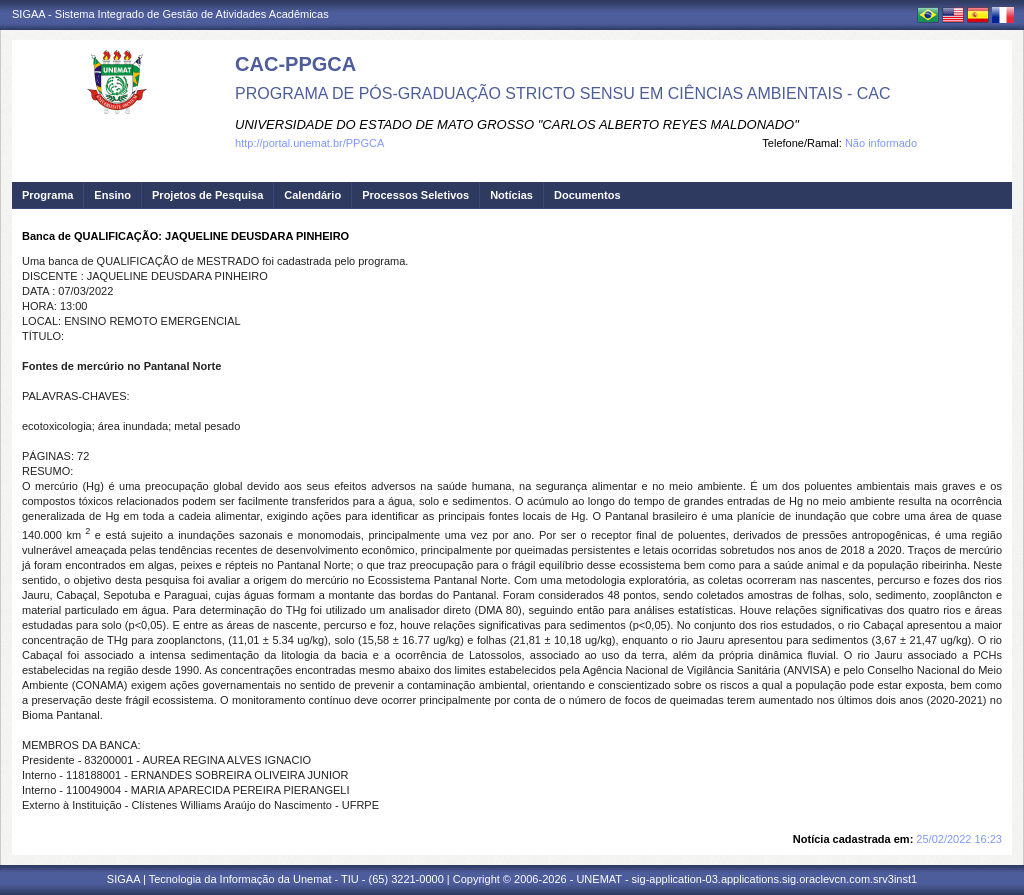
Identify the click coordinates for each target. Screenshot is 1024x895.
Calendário (312, 195)
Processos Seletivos (415, 195)
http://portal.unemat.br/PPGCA (309, 143)
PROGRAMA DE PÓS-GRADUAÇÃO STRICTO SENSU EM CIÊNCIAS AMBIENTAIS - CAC (563, 93)
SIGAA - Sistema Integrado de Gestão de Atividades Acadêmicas (170, 14)
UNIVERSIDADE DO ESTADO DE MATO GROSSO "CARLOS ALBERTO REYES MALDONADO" (517, 124)
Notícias (511, 195)
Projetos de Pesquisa (207, 195)
